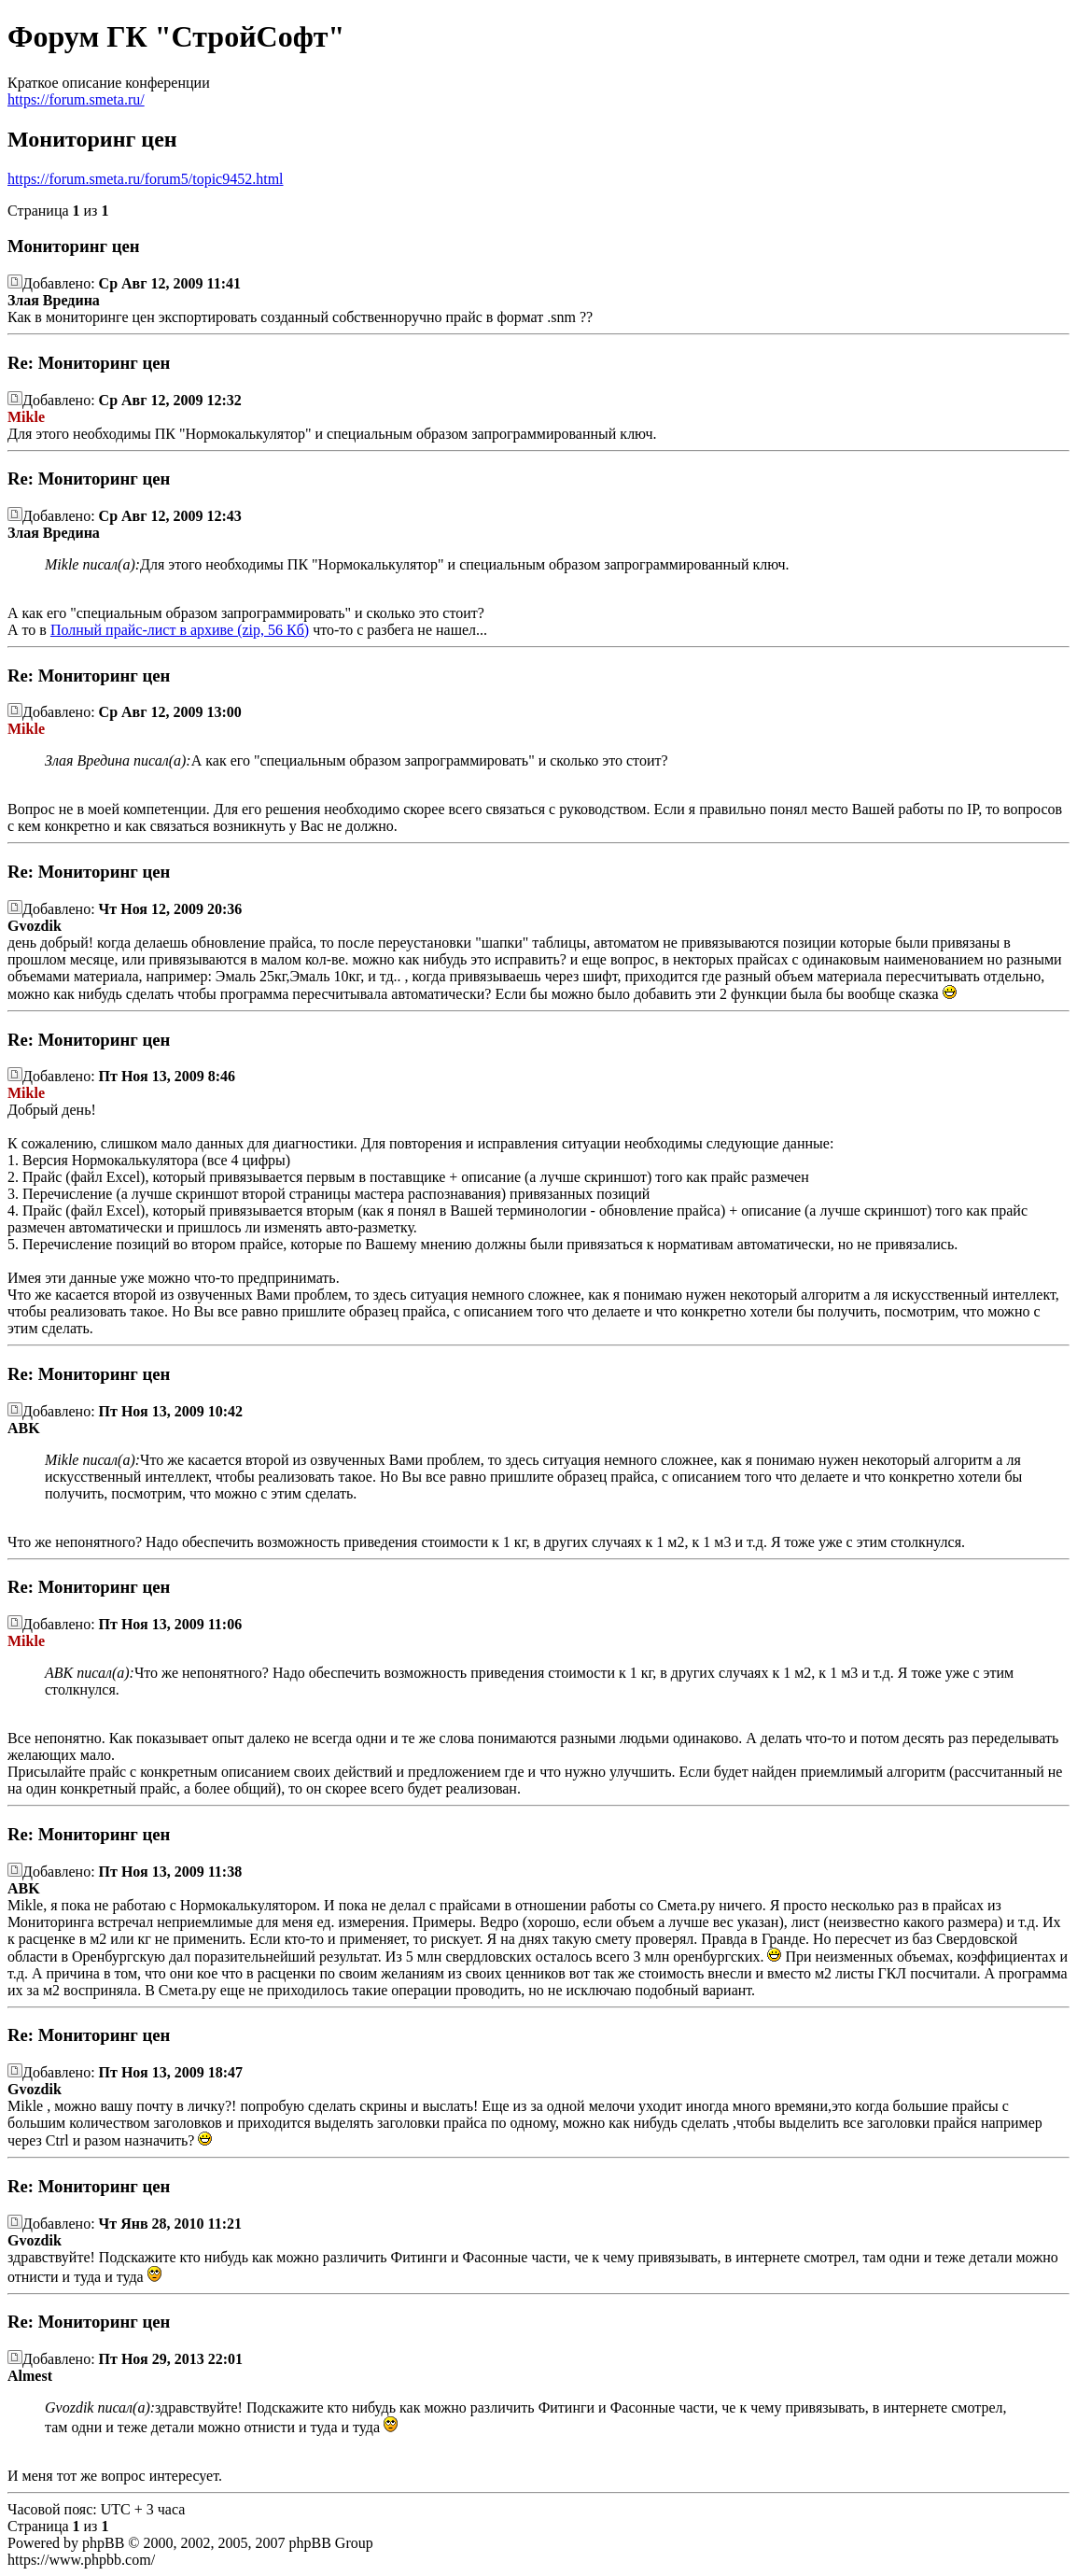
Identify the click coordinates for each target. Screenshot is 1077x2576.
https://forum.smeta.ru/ (76, 99)
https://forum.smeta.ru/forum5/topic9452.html (145, 179)
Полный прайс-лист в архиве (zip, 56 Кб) (179, 630)
